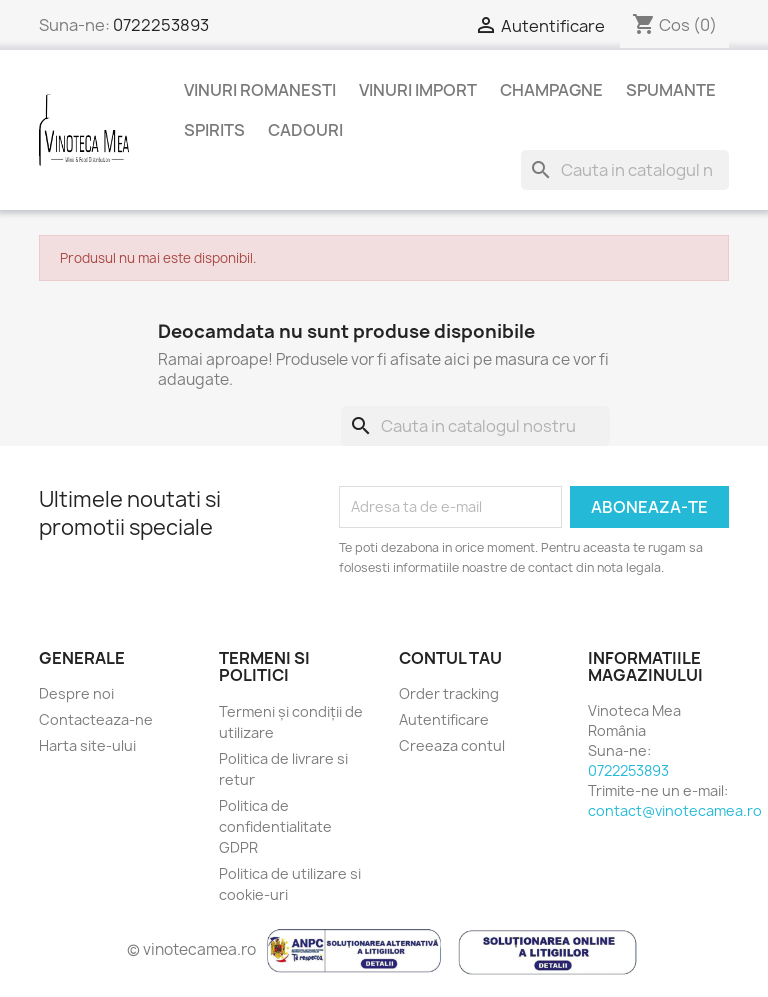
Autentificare (444, 719)
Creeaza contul (452, 745)
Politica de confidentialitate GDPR (275, 826)
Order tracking (449, 693)
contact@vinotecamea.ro (675, 810)
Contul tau (450, 658)
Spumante (671, 90)
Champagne (551, 90)
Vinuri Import (418, 90)
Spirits (214, 130)
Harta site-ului (87, 745)
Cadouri (305, 130)
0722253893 (161, 25)
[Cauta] (625, 170)
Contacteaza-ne (96, 719)
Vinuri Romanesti (260, 90)
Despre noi (76, 693)
